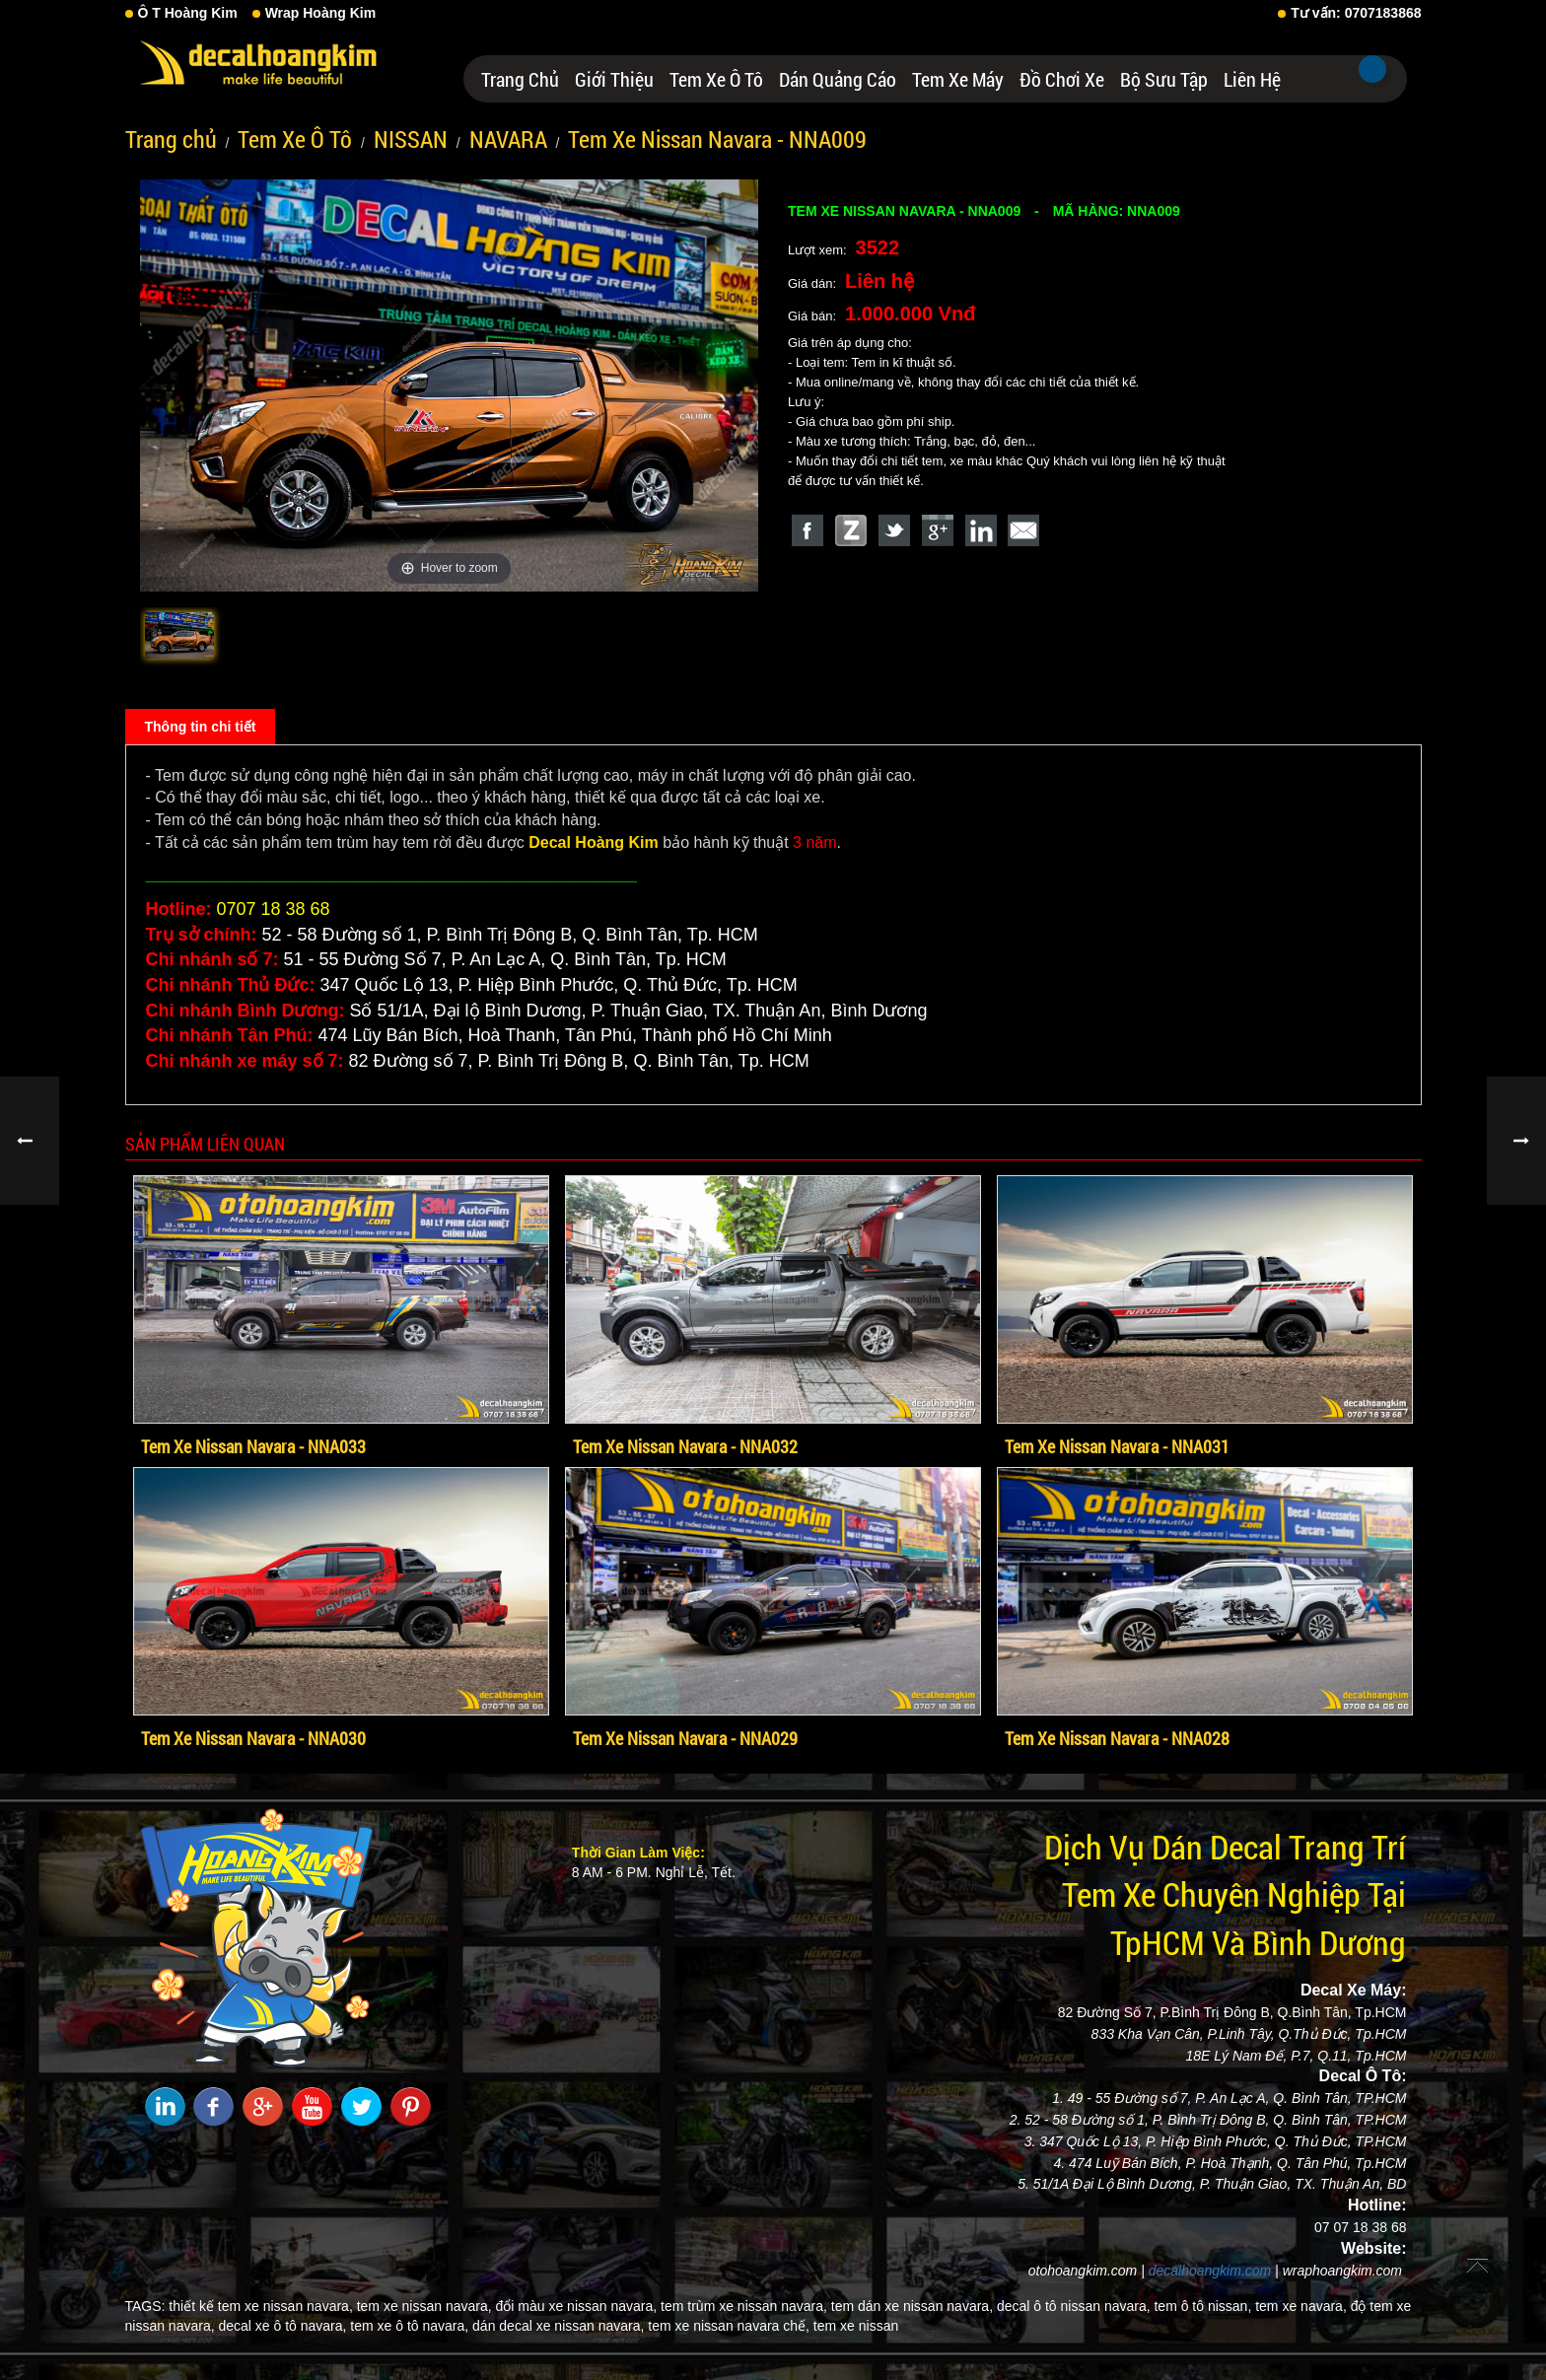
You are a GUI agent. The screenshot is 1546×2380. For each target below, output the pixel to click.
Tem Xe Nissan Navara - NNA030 (253, 1738)
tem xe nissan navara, (424, 2306)
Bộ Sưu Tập (1164, 79)
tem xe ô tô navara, (409, 2326)
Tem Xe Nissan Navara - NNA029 (685, 1738)
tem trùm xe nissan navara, (744, 2306)
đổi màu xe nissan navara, (577, 2306)
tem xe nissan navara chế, (728, 2326)
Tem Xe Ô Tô (716, 79)
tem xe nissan (855, 2326)
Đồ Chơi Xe (1061, 79)
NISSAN (411, 139)
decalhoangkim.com (1210, 2270)
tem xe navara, (1301, 2306)
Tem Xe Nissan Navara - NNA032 (685, 1446)
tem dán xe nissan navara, (912, 2306)
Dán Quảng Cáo (837, 79)
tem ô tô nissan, (1202, 2306)
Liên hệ (1252, 79)
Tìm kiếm (1372, 69)
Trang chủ (520, 79)
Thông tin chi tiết (200, 727)
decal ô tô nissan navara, (1074, 2306)
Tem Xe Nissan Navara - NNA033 (253, 1446)
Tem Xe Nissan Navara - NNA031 (1117, 1446)
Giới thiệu (614, 79)
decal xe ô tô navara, (282, 2326)
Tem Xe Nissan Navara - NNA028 (1117, 1738)
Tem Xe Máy (958, 79)
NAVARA (508, 139)
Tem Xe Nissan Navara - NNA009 (717, 139)
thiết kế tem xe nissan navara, (260, 2306)
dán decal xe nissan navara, (558, 2326)
